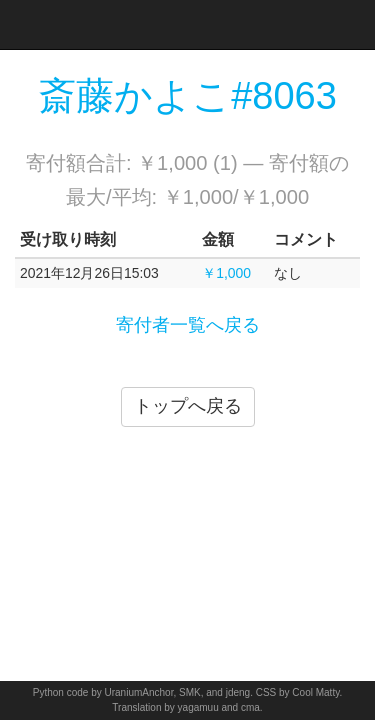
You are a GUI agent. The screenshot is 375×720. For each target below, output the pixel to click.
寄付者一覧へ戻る (188, 325)
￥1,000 (226, 273)
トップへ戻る (188, 406)
